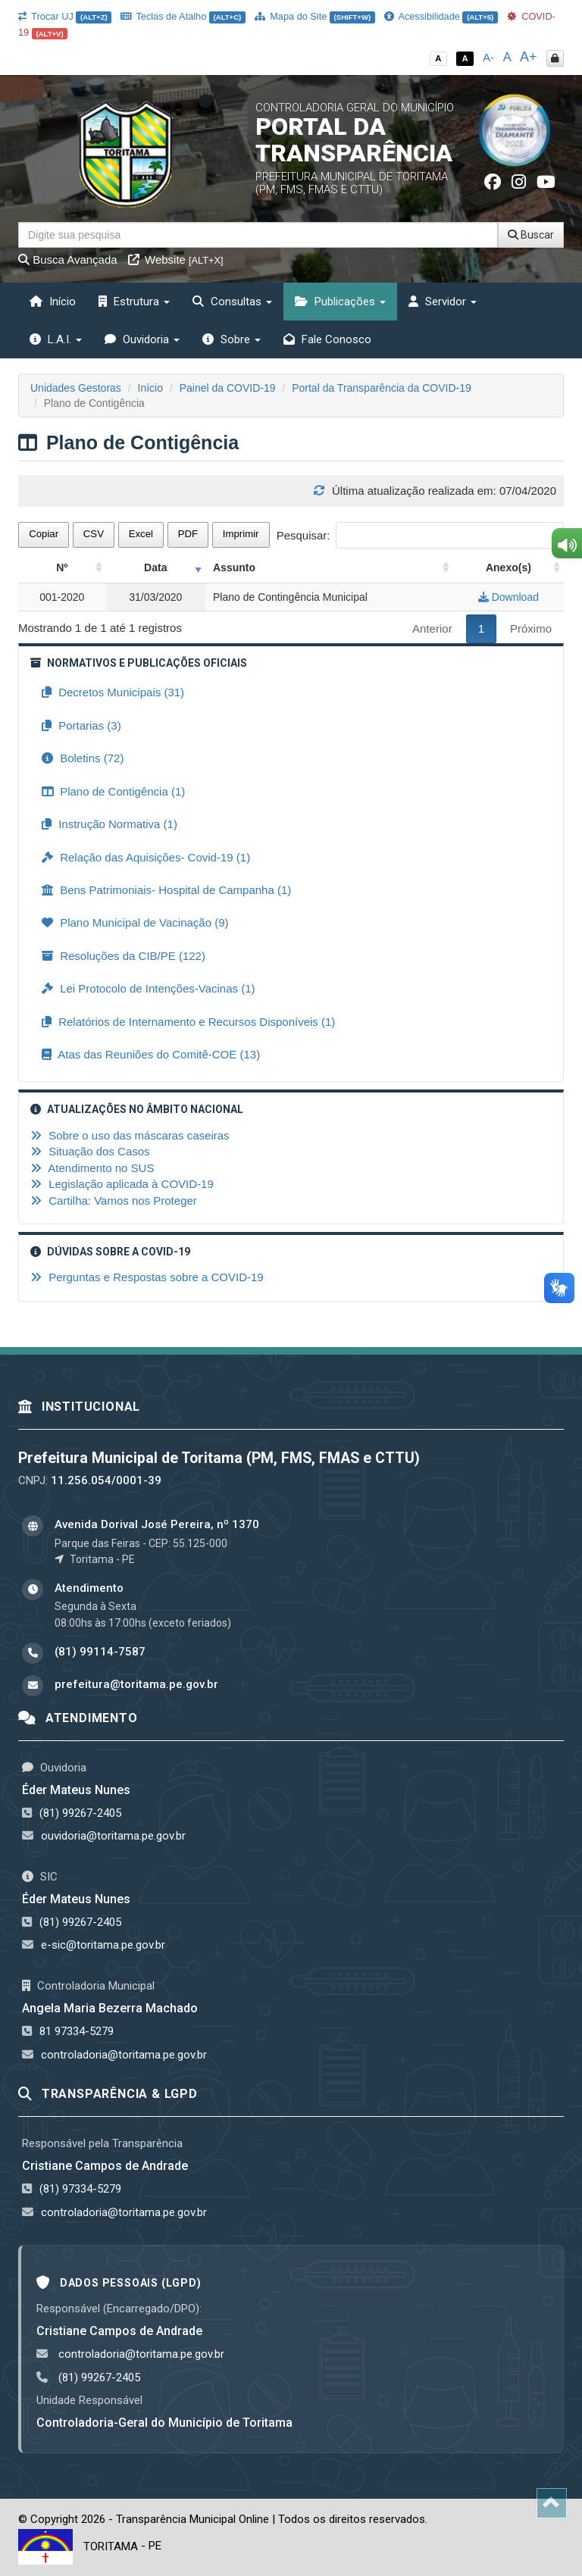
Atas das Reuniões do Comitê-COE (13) (151, 1054)
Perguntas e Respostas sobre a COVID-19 (147, 1277)
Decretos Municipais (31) (113, 692)
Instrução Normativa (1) (109, 824)
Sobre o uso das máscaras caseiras (130, 1135)
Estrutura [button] (134, 301)
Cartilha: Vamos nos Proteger (113, 1200)
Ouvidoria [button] (142, 339)
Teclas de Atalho (183, 16)
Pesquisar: (420, 535)
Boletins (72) (83, 758)
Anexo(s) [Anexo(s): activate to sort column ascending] (508, 567)
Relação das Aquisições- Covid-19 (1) (146, 857)
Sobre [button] (231, 339)
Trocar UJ (64, 16)
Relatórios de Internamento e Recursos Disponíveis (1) (188, 1021)
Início (53, 301)
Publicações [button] (340, 301)
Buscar (531, 235)
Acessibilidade (441, 16)
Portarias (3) (81, 725)
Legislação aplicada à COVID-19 (122, 1183)
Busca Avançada (67, 259)
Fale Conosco (327, 339)
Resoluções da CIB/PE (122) (123, 955)
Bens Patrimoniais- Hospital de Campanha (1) (166, 889)
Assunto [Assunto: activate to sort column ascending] (234, 567)
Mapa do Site (315, 16)
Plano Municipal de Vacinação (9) (135, 922)
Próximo (531, 628)
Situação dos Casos (90, 1151)
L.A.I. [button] (56, 339)
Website (176, 259)
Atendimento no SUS (92, 1167)
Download (508, 597)
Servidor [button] (442, 301)
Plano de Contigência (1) (113, 791)
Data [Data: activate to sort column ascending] (155, 567)
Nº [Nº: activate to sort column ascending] (61, 567)
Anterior (432, 628)
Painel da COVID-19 (228, 388)
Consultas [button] (232, 301)
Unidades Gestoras (75, 388)
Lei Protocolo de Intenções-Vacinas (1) (148, 988)
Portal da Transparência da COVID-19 (381, 388)
